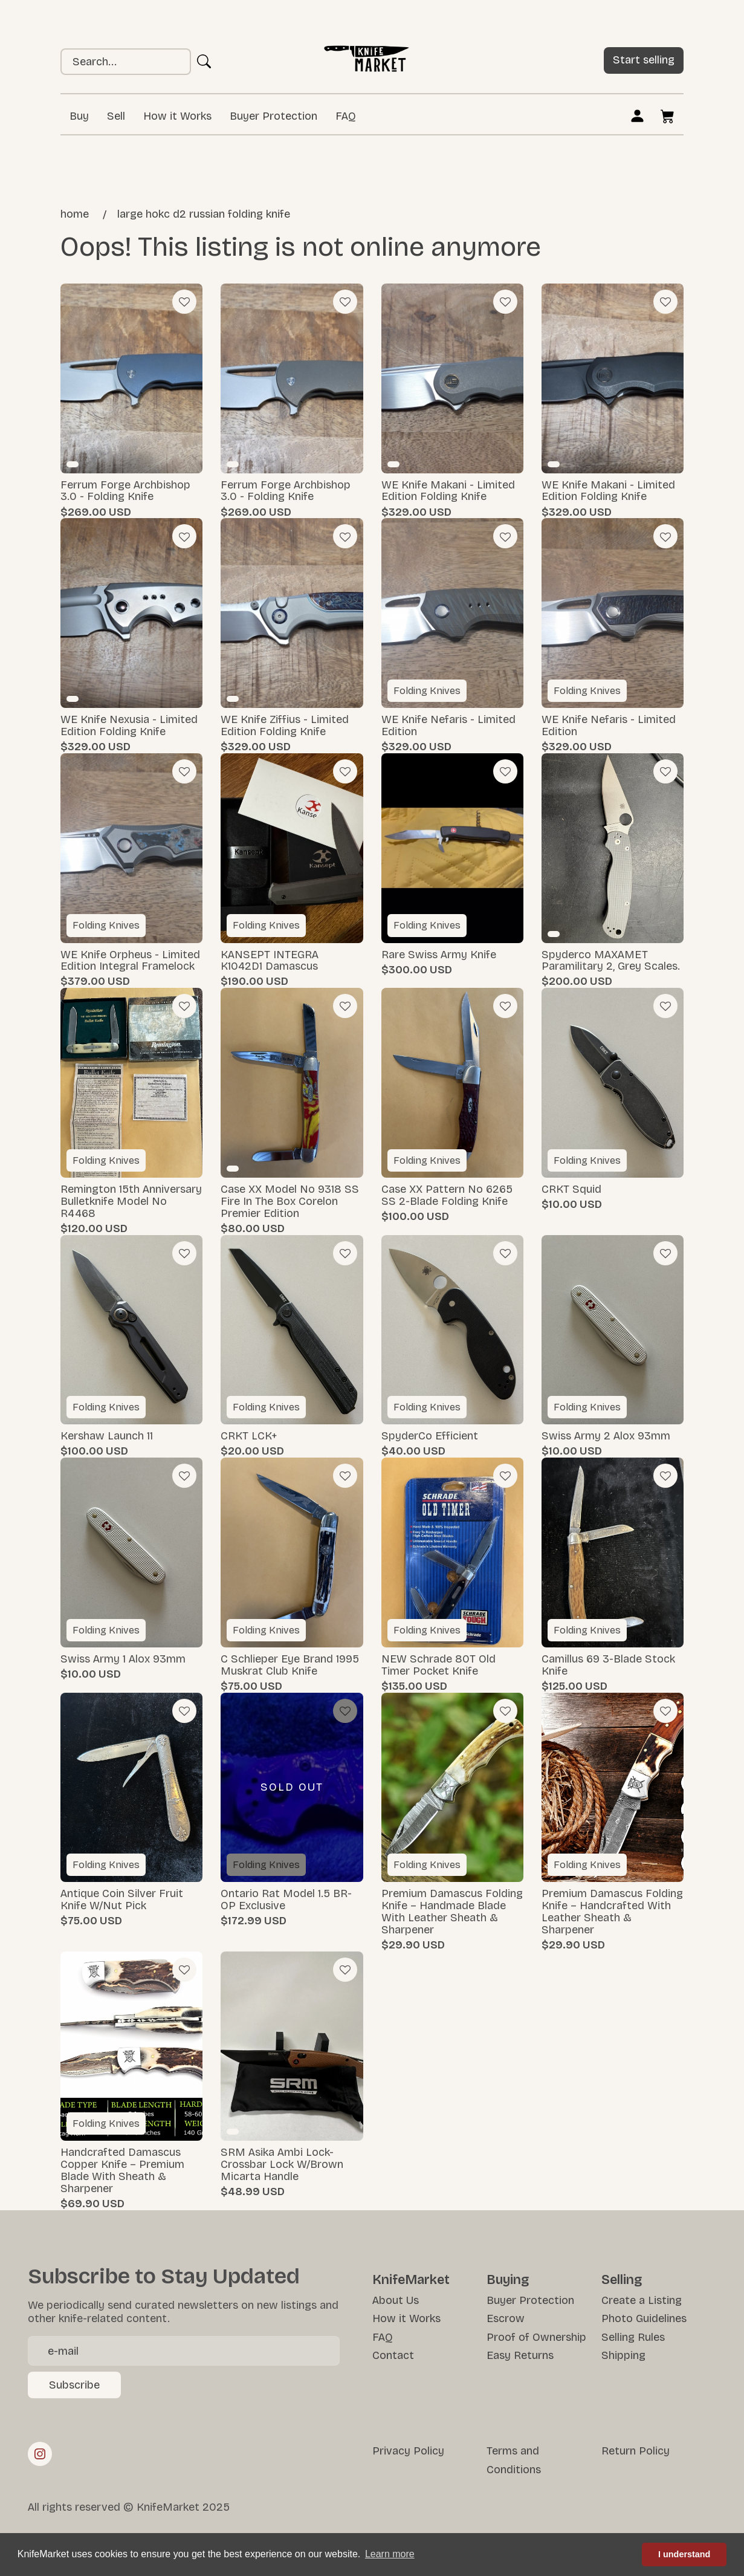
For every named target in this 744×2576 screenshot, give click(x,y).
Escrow (506, 2318)
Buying (508, 2280)
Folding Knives (427, 690)
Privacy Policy (408, 2451)
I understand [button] (684, 2554)
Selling (621, 2280)
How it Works (177, 116)
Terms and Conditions (514, 2460)
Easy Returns (520, 2355)
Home (74, 214)
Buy (79, 116)
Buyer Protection (273, 116)
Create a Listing (641, 2300)
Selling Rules (633, 2337)
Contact (393, 2355)
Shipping (623, 2355)
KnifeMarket (411, 2280)
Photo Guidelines (644, 2318)
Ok (204, 61)
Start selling (643, 60)
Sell (116, 116)
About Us (395, 2300)
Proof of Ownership (536, 2337)
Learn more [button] (390, 2554)
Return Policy (635, 2451)
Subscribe (74, 2385)
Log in (637, 114)
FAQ (345, 116)
